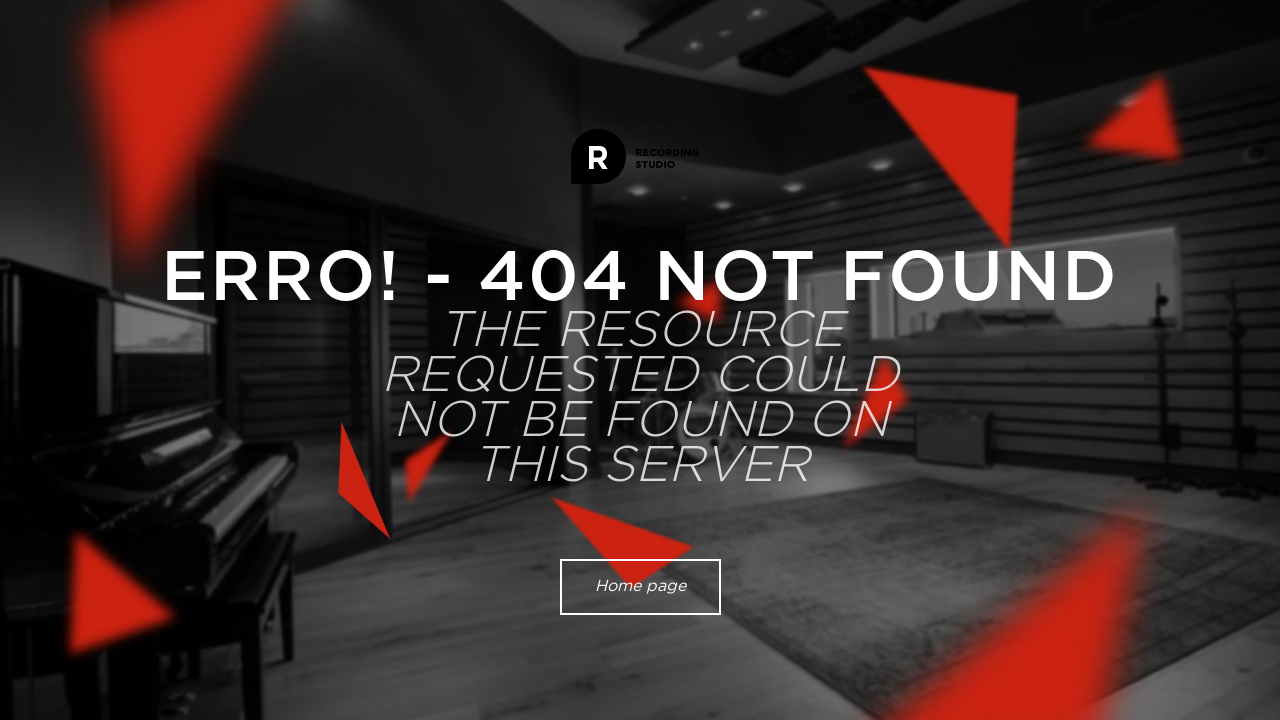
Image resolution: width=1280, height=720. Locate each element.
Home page (640, 586)
